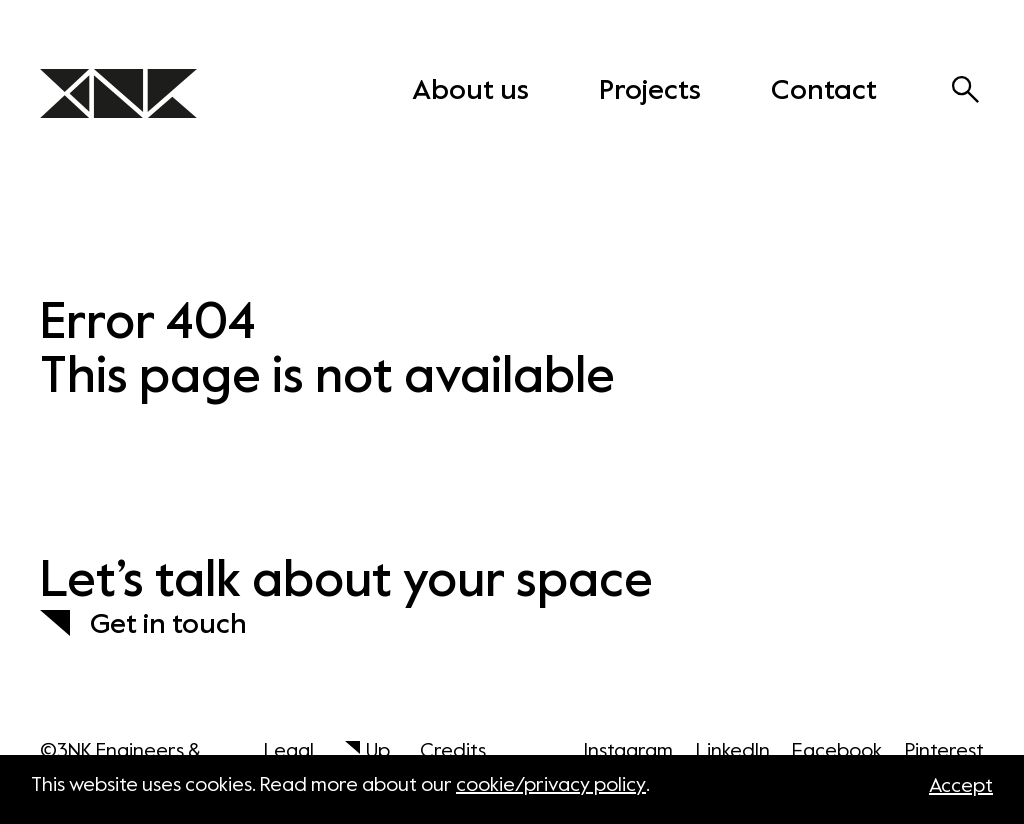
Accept (961, 787)
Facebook (837, 752)
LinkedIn (733, 752)
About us (470, 91)
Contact (824, 91)
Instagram (628, 752)
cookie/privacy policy (551, 786)
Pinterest (944, 752)
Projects (650, 91)
